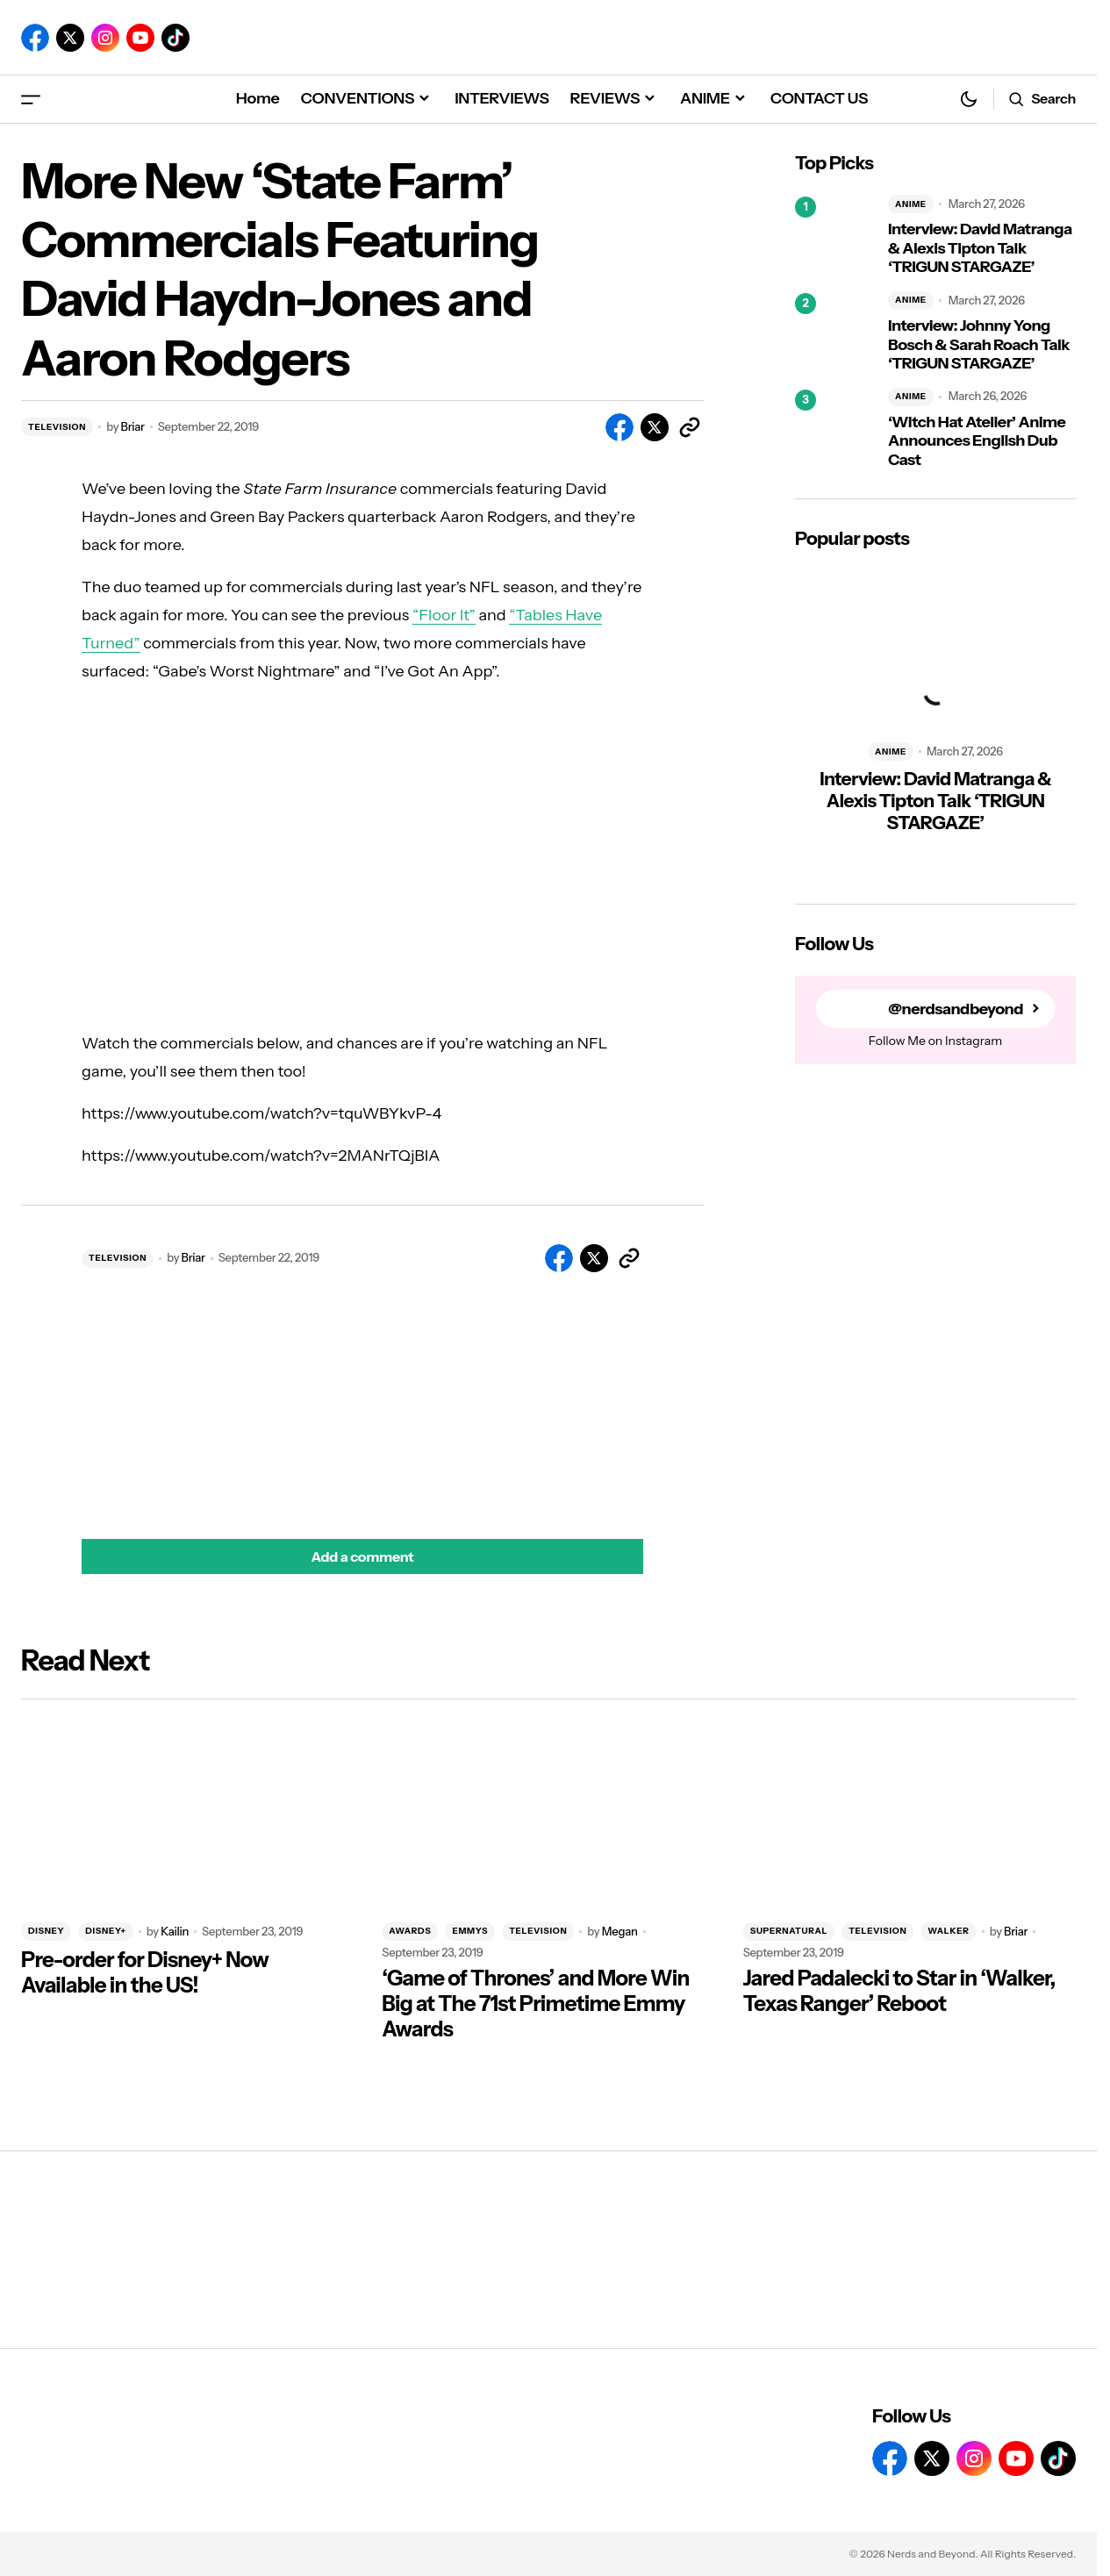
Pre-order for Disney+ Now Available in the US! (145, 1973)
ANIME (911, 204)
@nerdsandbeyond (955, 1009)
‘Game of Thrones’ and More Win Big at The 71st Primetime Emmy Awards (535, 2004)
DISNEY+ (105, 1930)
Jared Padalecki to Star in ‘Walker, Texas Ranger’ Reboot (899, 1991)
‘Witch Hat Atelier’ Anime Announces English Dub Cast (976, 441)
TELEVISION (57, 427)
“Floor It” (444, 615)
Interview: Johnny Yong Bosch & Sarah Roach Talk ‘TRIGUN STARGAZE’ (979, 345)
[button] (31, 99)
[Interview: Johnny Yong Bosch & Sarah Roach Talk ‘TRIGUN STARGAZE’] (834, 332)
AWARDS (410, 1930)
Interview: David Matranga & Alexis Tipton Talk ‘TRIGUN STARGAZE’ (980, 248)
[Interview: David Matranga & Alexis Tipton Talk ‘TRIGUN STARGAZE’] (834, 236)
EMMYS (470, 1930)
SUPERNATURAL (789, 1930)
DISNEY (46, 1930)
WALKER (948, 1930)
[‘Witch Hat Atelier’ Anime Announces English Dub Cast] (834, 429)
